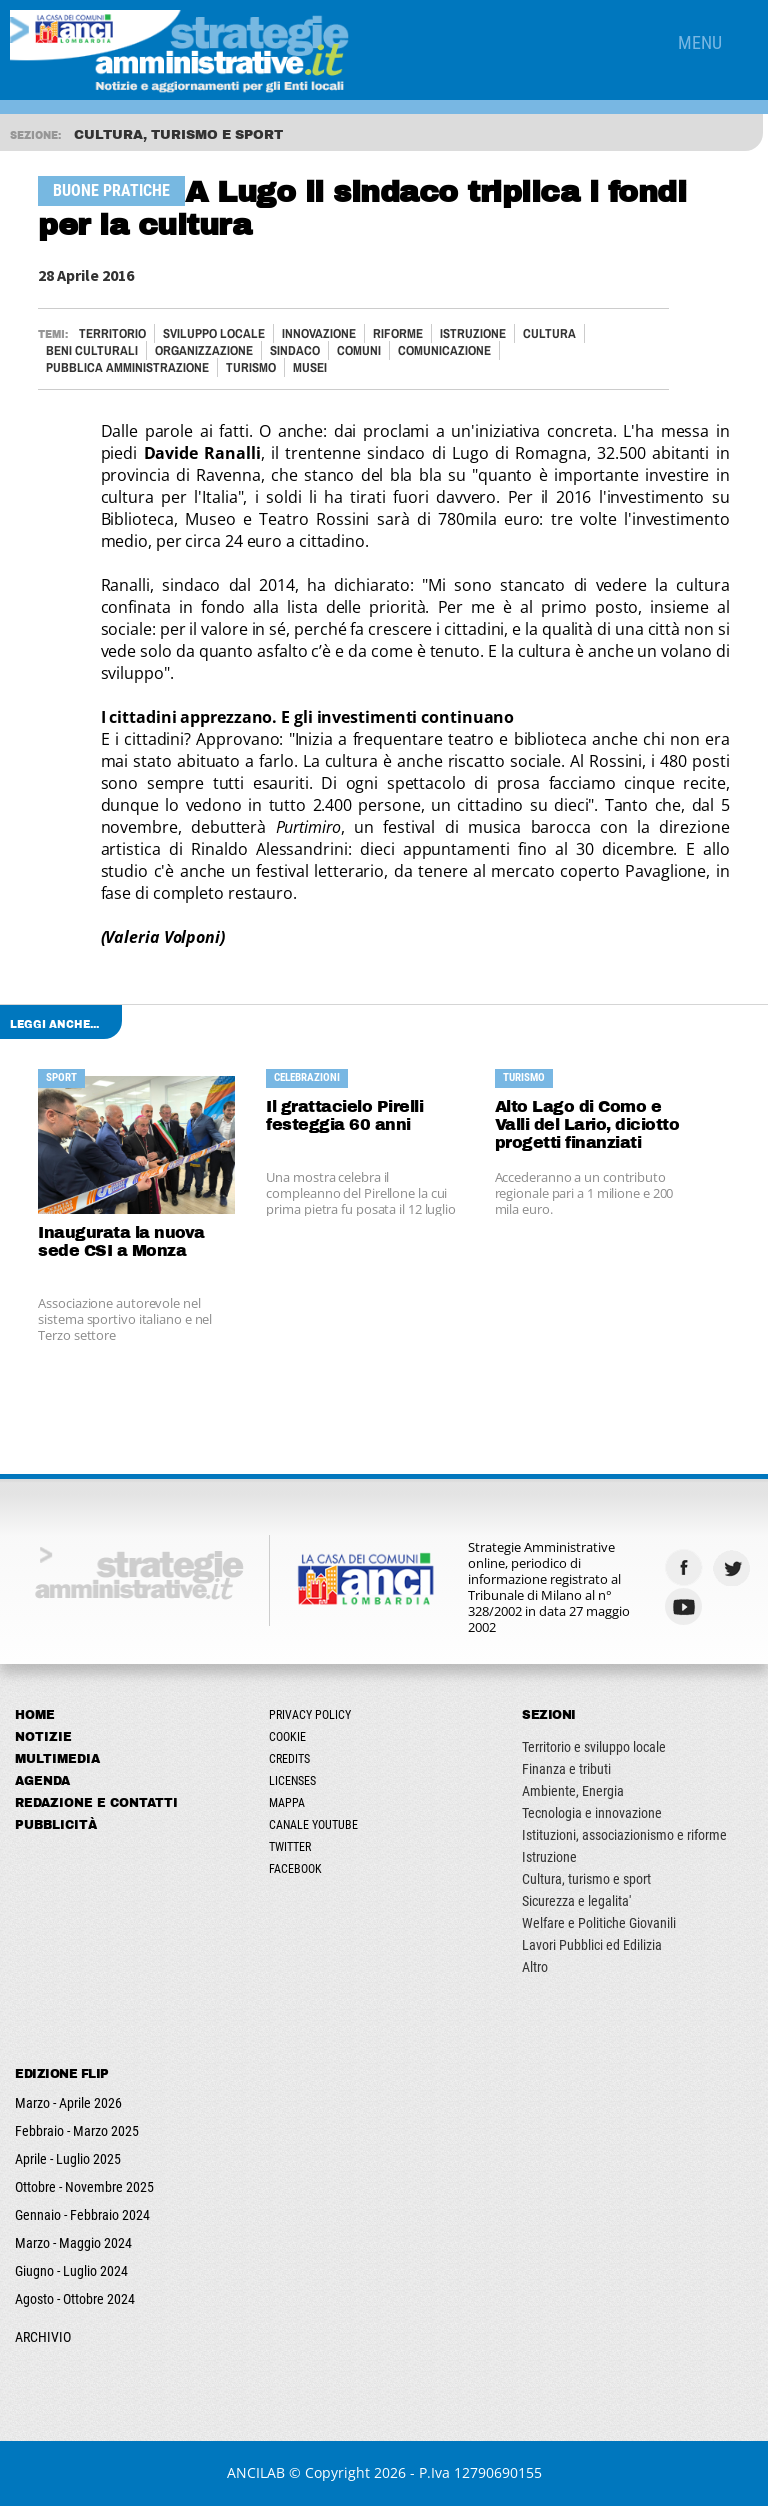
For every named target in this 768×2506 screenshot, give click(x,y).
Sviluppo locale (214, 333)
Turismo (251, 367)
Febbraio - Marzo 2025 (77, 2131)
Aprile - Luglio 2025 (68, 2159)
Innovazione (319, 333)
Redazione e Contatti (96, 1803)
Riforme (398, 333)
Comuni (359, 350)
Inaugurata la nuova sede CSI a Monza (121, 1241)
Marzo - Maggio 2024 (73, 2243)
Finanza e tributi (566, 1769)
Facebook (295, 1869)
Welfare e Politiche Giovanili (599, 1923)
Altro (535, 1967)
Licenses (292, 1781)
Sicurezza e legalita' (576, 1901)
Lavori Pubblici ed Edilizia (592, 1945)
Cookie (287, 1737)
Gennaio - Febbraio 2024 (82, 2215)
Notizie (43, 1737)
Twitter (290, 1847)
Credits (289, 1759)
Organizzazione (204, 350)
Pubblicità (56, 1825)
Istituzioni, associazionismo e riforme (624, 1835)
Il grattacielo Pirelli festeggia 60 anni (344, 1115)
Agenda (42, 1781)
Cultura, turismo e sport (586, 1879)
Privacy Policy (310, 1715)
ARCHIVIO (43, 2337)
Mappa (287, 1803)
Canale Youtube (313, 1825)
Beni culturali (92, 350)
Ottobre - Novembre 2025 (84, 2187)
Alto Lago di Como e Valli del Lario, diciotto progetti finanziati (587, 1124)
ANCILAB (256, 2472)
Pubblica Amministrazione (127, 367)
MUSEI (310, 367)
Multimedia (57, 1759)
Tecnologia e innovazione (592, 1813)
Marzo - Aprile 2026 (68, 2103)
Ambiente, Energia (573, 1791)
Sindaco (295, 350)
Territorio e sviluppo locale (594, 1747)
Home (35, 1715)
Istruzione (473, 333)
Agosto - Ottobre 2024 (75, 2299)
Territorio (112, 333)
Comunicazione (444, 350)
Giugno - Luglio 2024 (71, 2271)
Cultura (549, 333)
